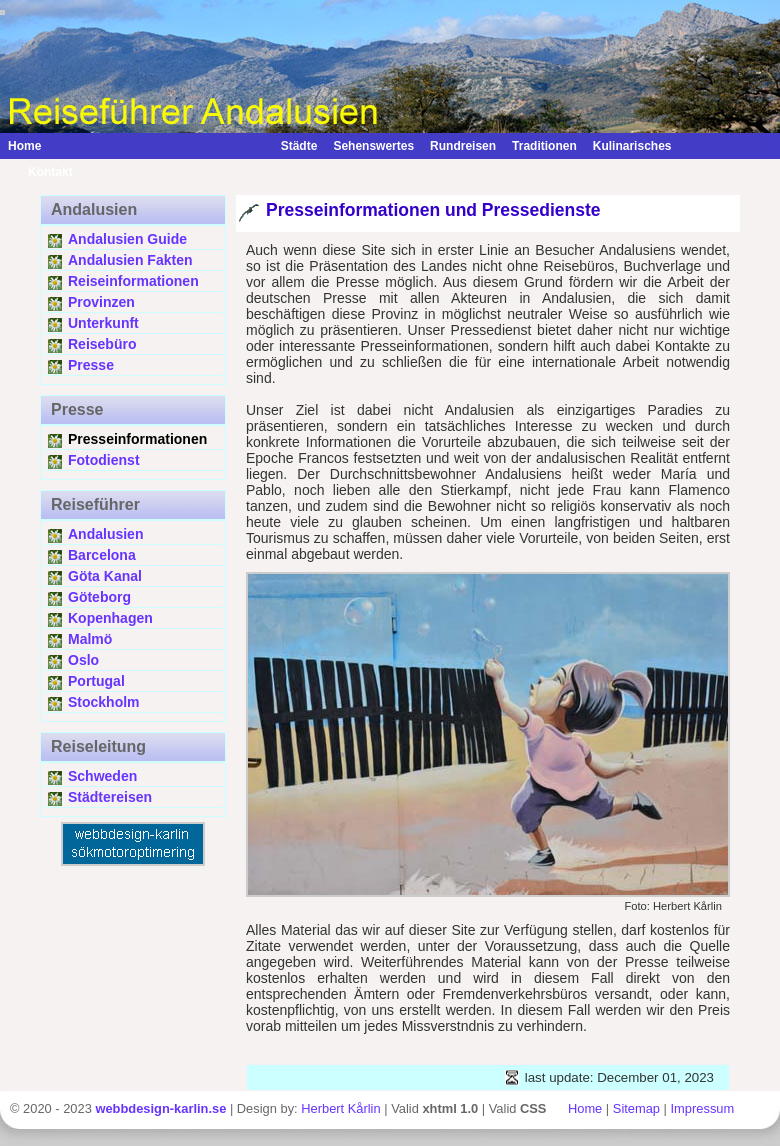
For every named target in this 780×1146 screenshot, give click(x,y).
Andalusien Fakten (130, 260)
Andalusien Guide (127, 239)
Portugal (96, 681)
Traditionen (544, 146)
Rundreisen (463, 146)
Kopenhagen (110, 618)
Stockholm (104, 702)
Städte (299, 146)
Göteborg (99, 597)
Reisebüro (102, 344)
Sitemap (636, 1108)
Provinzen (101, 302)
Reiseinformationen (133, 281)
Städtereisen (110, 797)
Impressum (703, 1108)
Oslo (83, 660)
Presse (91, 365)
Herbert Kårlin (340, 1108)
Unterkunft (103, 323)
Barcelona (102, 555)
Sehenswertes (373, 146)
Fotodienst (104, 460)
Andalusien (105, 534)
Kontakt (40, 172)
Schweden (102, 776)
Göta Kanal (105, 576)
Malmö (90, 639)
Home (24, 146)
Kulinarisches (632, 146)
